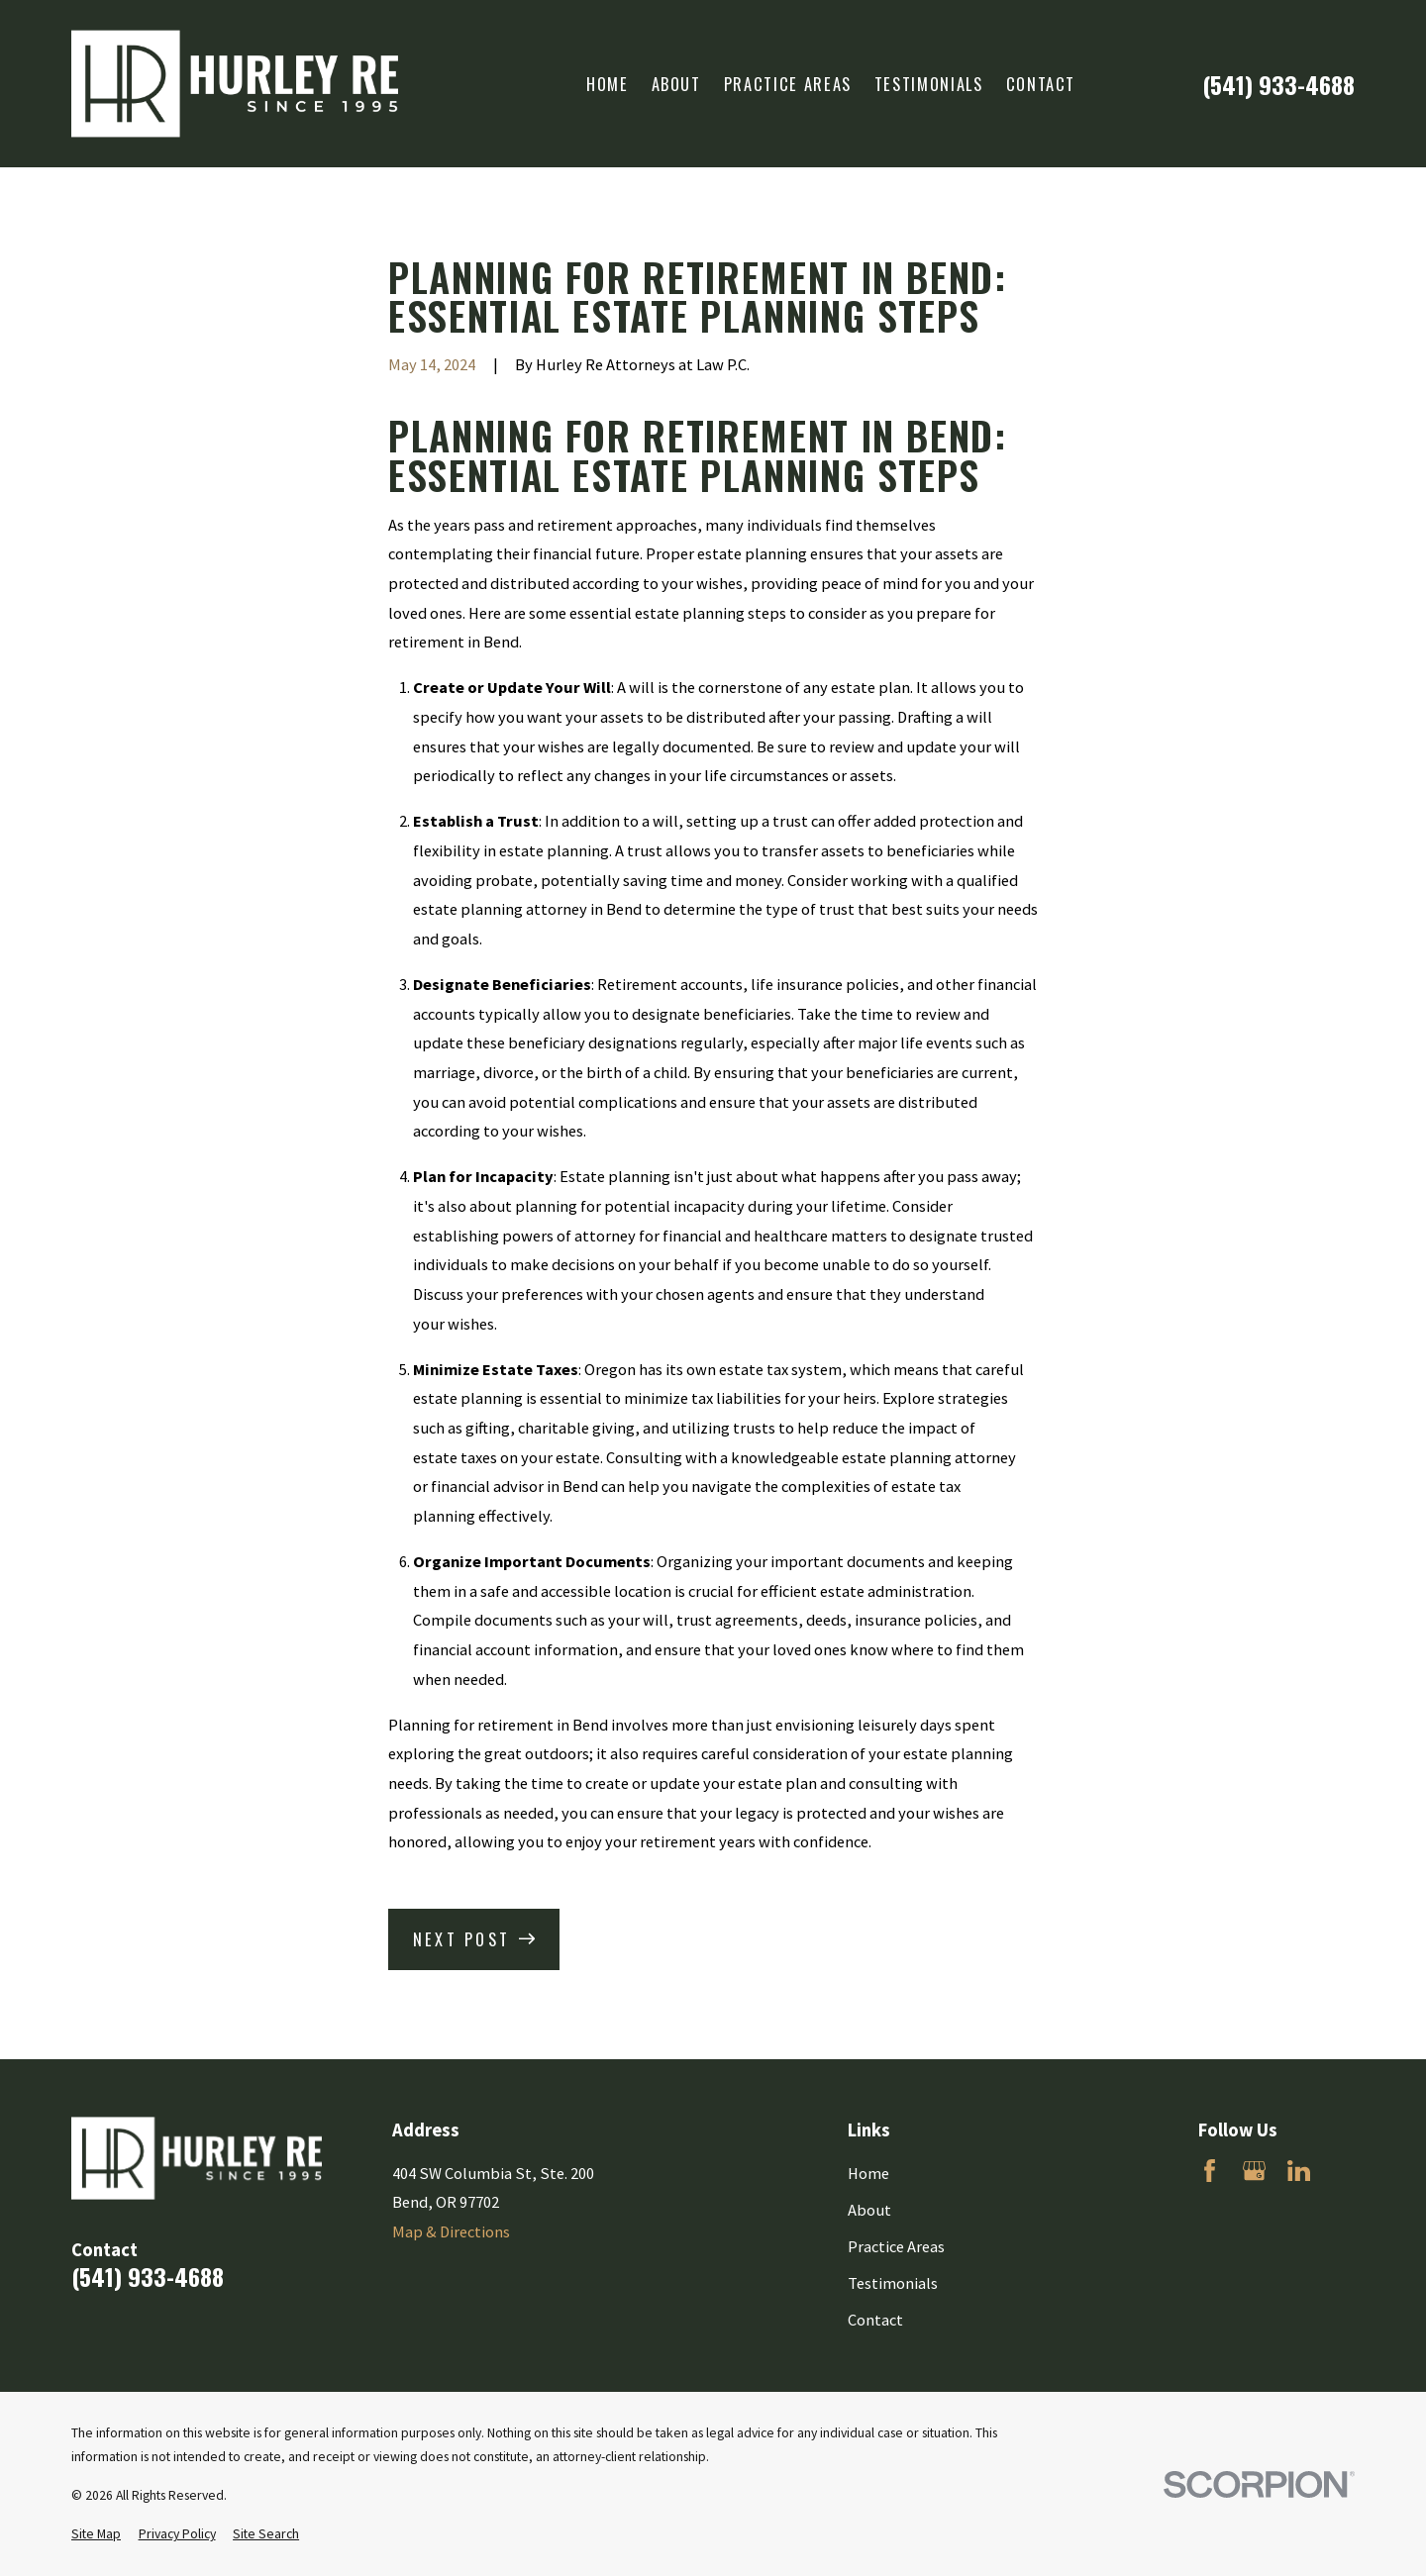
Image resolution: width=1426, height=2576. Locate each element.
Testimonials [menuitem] (928, 83)
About (869, 2210)
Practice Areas (896, 2246)
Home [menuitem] (607, 83)
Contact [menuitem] (1041, 83)
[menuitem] (96, 2535)
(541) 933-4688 (1278, 84)
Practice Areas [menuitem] (788, 83)
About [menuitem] (676, 83)
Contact (875, 2319)
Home (868, 2173)
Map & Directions (451, 2231)
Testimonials (893, 2283)
